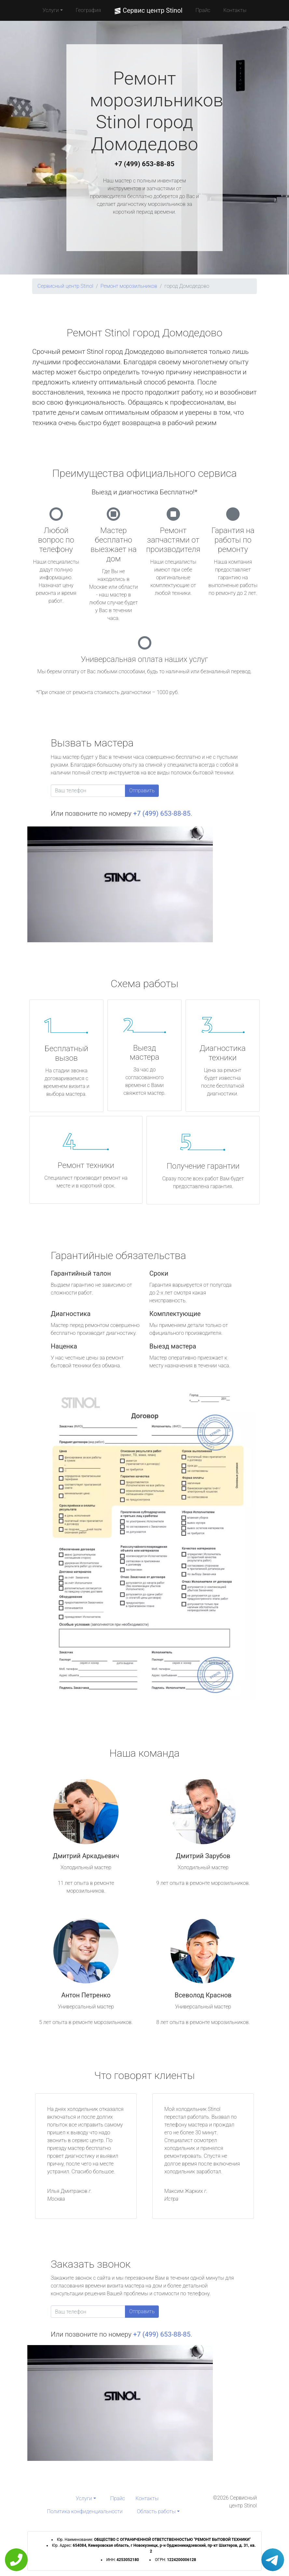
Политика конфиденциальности (84, 2511)
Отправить (142, 790)
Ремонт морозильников (129, 286)
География (88, 10)
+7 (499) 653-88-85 (144, 164)
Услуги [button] (51, 10)
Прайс (203, 10)
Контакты (234, 10)
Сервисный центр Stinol (65, 286)
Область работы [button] (156, 2511)
